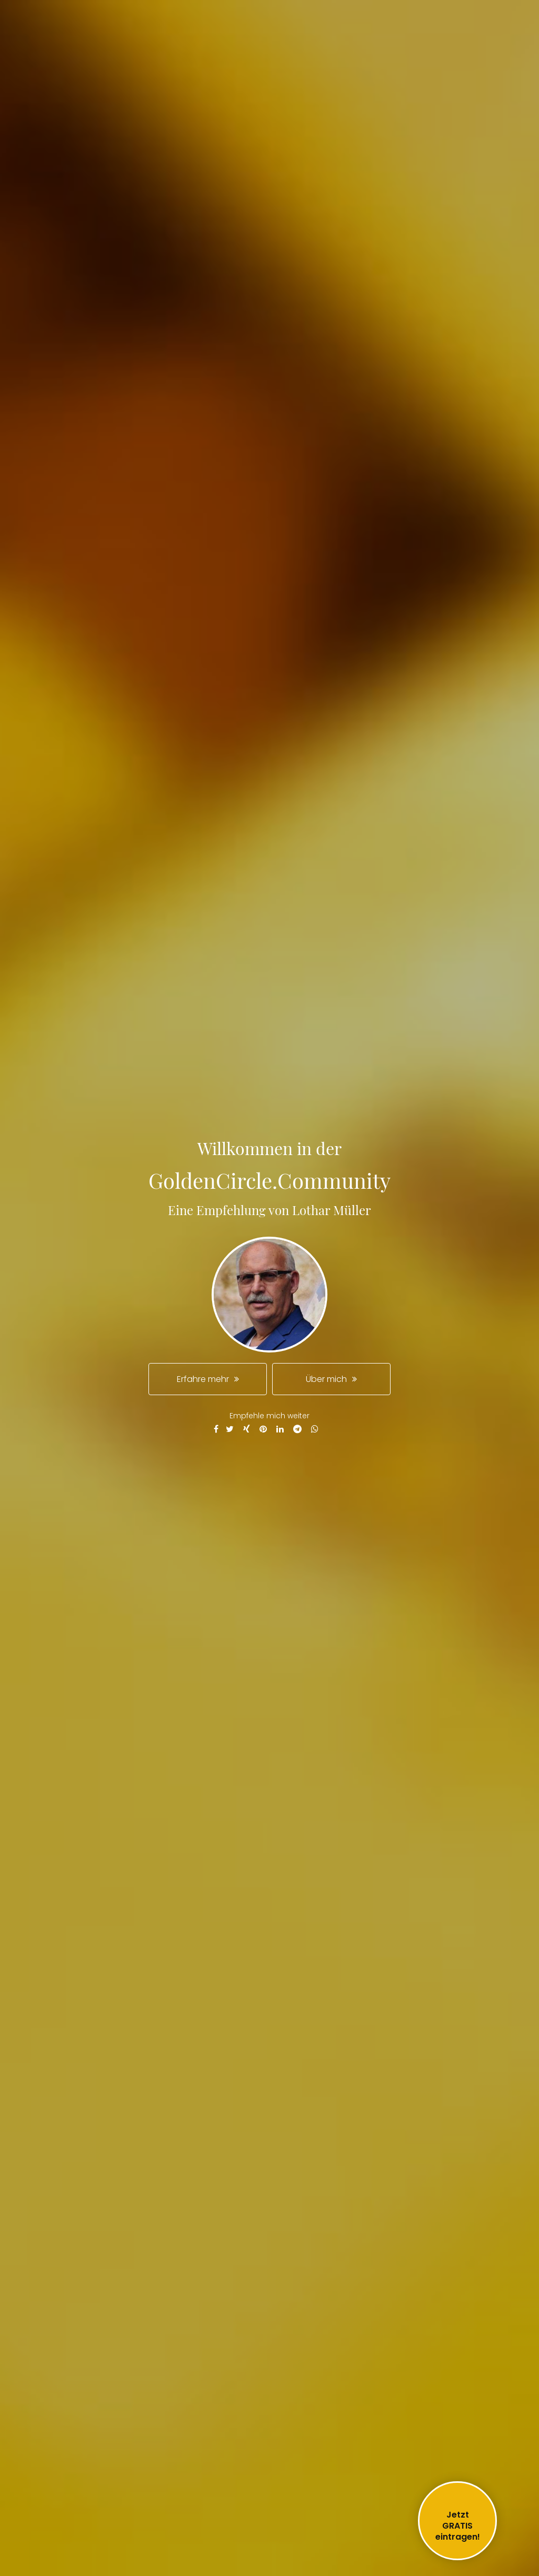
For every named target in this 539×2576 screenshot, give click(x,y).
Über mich (326, 1379)
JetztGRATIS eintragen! (457, 2526)
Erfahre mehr (203, 1379)
